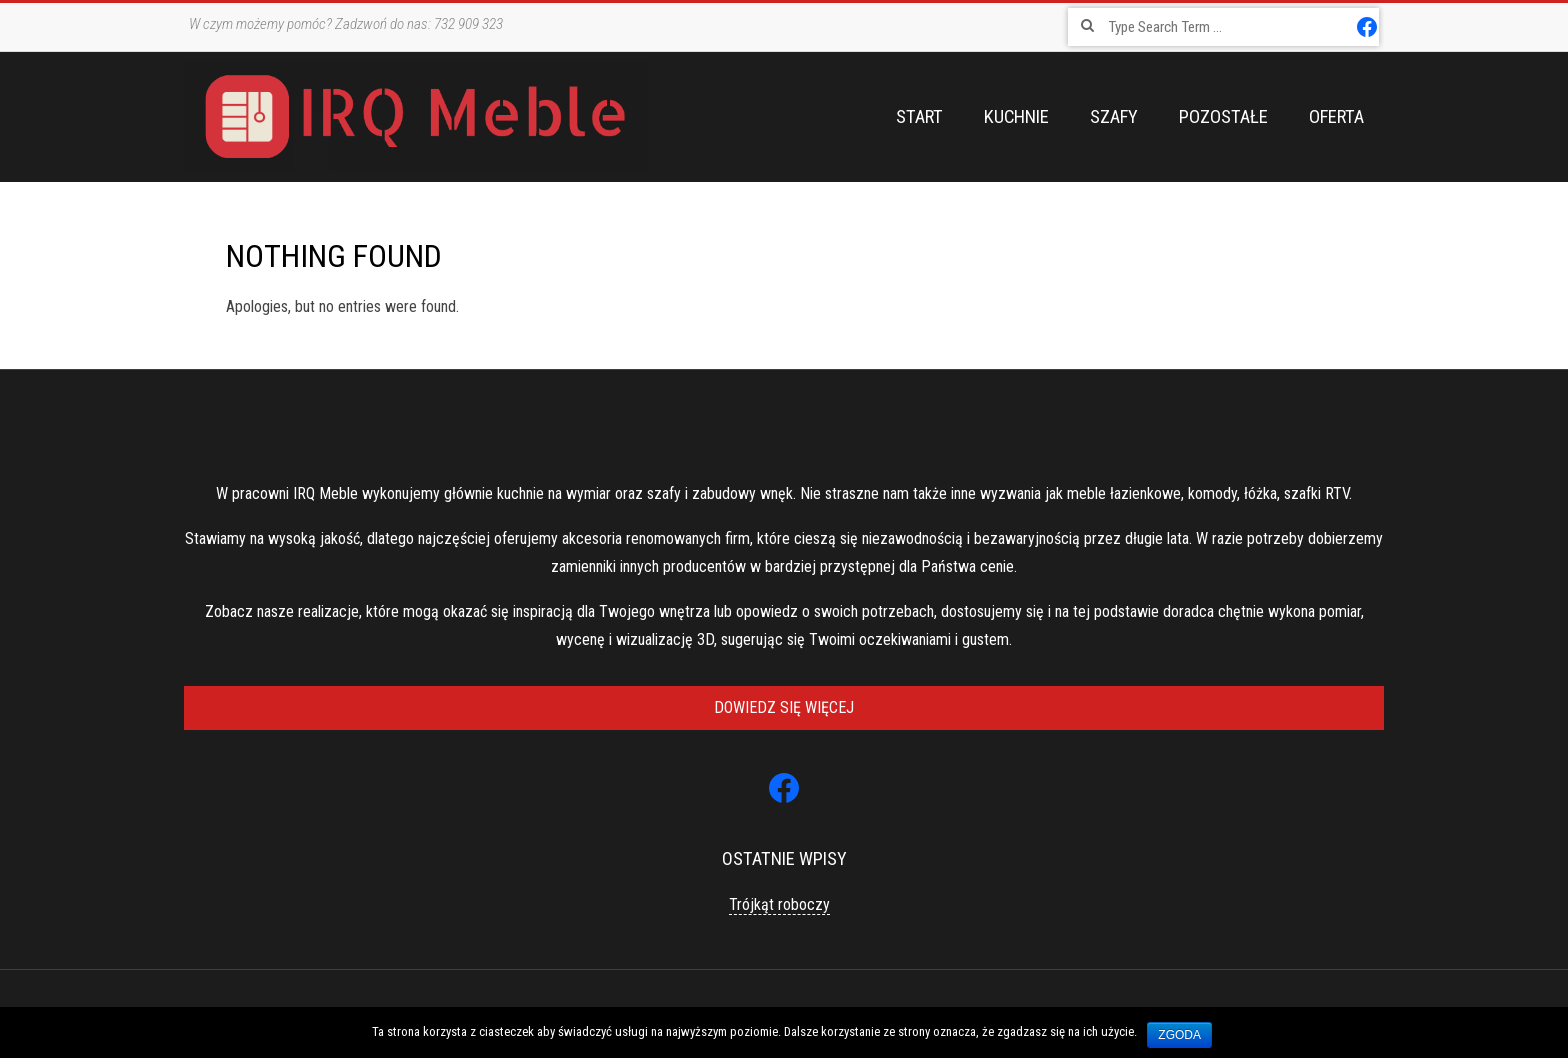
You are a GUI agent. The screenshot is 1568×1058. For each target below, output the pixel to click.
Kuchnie (1016, 117)
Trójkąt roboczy (779, 904)
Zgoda (1179, 1035)
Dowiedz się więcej (784, 707)
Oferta (1336, 117)
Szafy (1114, 117)
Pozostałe (1223, 117)
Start (919, 117)
